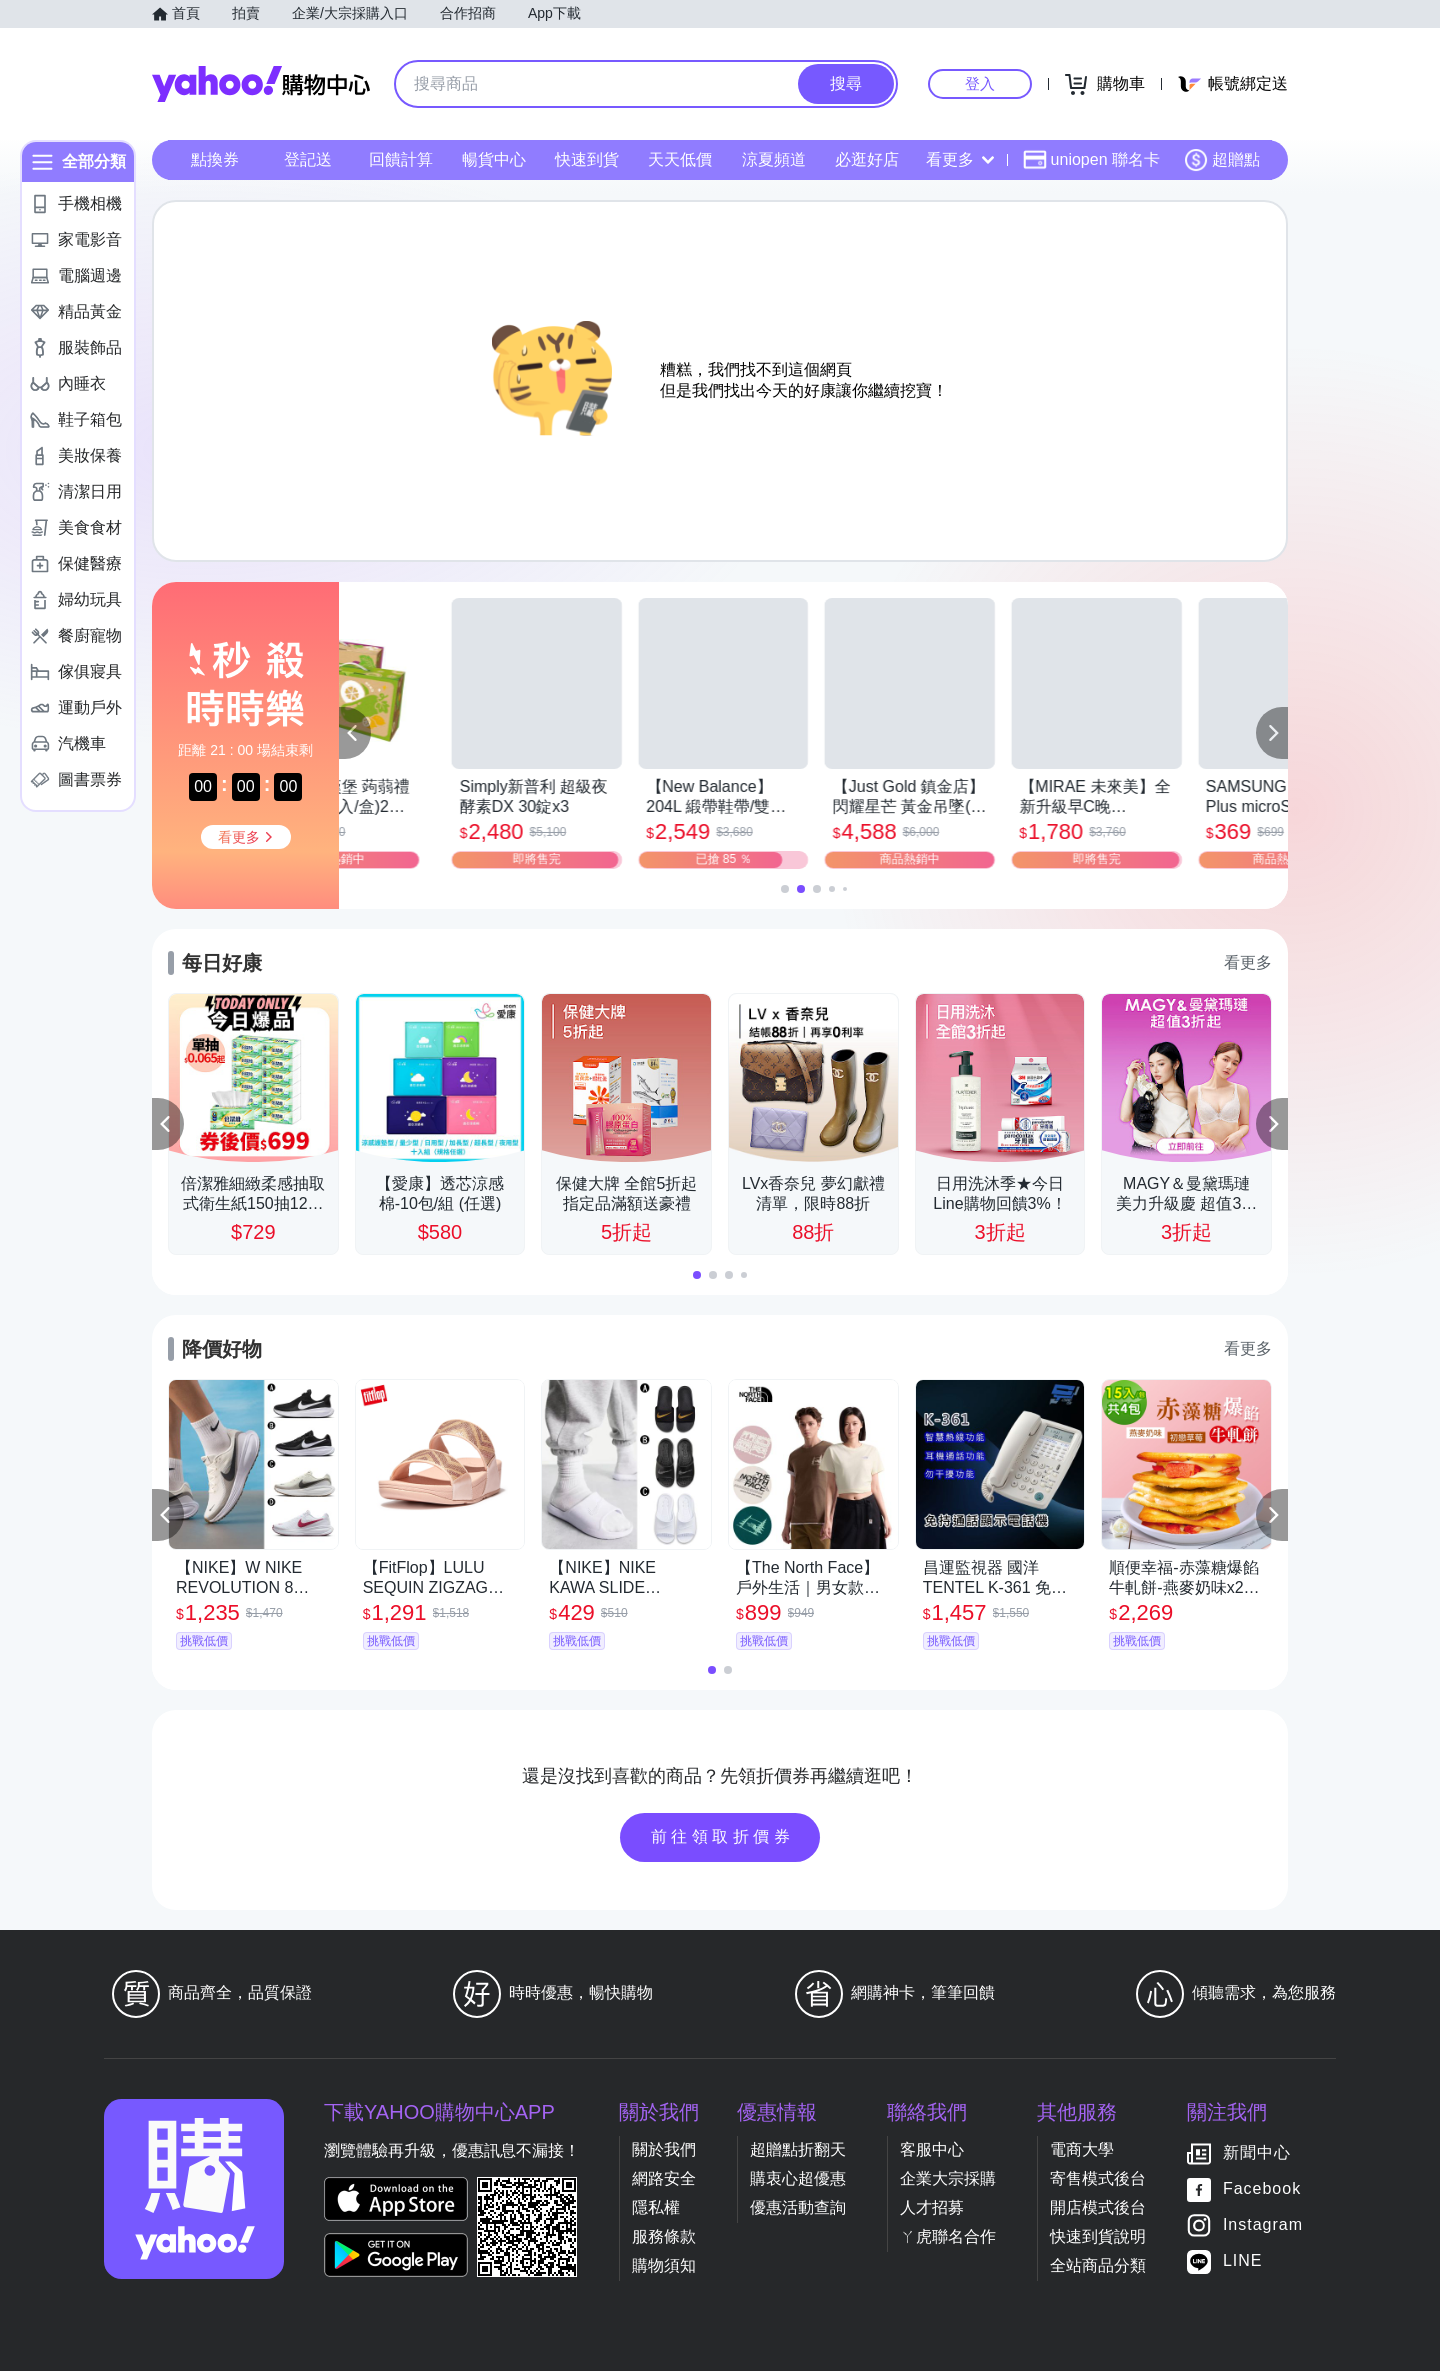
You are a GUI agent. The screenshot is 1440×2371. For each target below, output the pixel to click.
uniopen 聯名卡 (1091, 160)
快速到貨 (587, 159)
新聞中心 (1257, 2152)
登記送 (308, 159)
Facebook (1262, 2188)
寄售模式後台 (1098, 2178)
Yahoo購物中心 (261, 84)
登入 (980, 83)
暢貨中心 (494, 159)
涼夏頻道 (774, 159)
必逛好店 (867, 159)
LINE (1243, 2260)
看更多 (960, 159)
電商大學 (1082, 2149)
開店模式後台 (1098, 2207)
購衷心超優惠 (798, 2178)
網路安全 (664, 2178)
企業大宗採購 (948, 2178)
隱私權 (656, 2207)
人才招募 (932, 2207)
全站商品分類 (1098, 2265)
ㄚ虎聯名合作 (948, 2236)
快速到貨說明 (1098, 2236)
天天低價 (680, 159)
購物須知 (664, 2265)
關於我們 (664, 2149)
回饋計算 (401, 159)
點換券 (215, 159)
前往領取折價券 (723, 1836)
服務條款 (664, 2236)
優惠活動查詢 (798, 2207)
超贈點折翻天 (798, 2149)
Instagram (1263, 2224)
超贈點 (1222, 160)
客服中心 (932, 2149)
